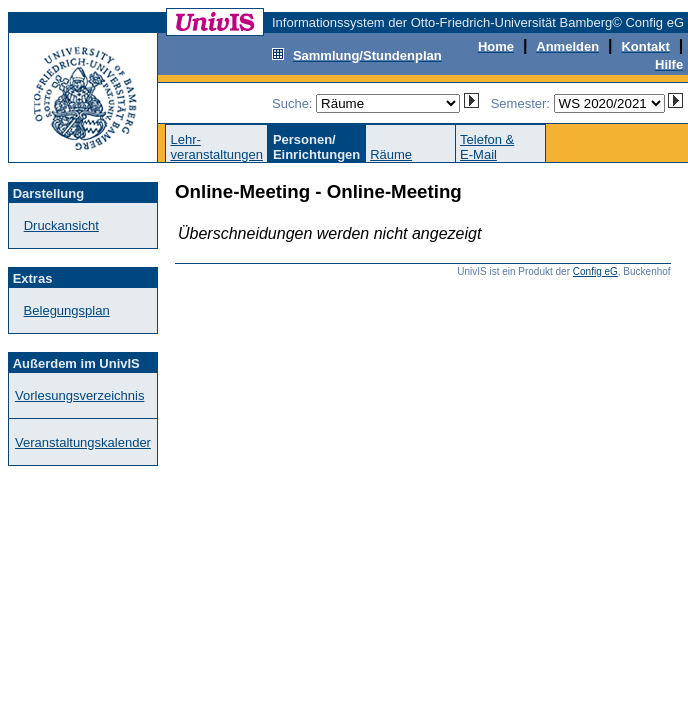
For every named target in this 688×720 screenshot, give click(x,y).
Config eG (595, 271)
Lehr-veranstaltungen (216, 147)
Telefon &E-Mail (487, 147)
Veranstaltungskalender (83, 442)
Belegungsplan (67, 310)
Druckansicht (61, 225)
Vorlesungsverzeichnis (79, 395)
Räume (391, 154)
